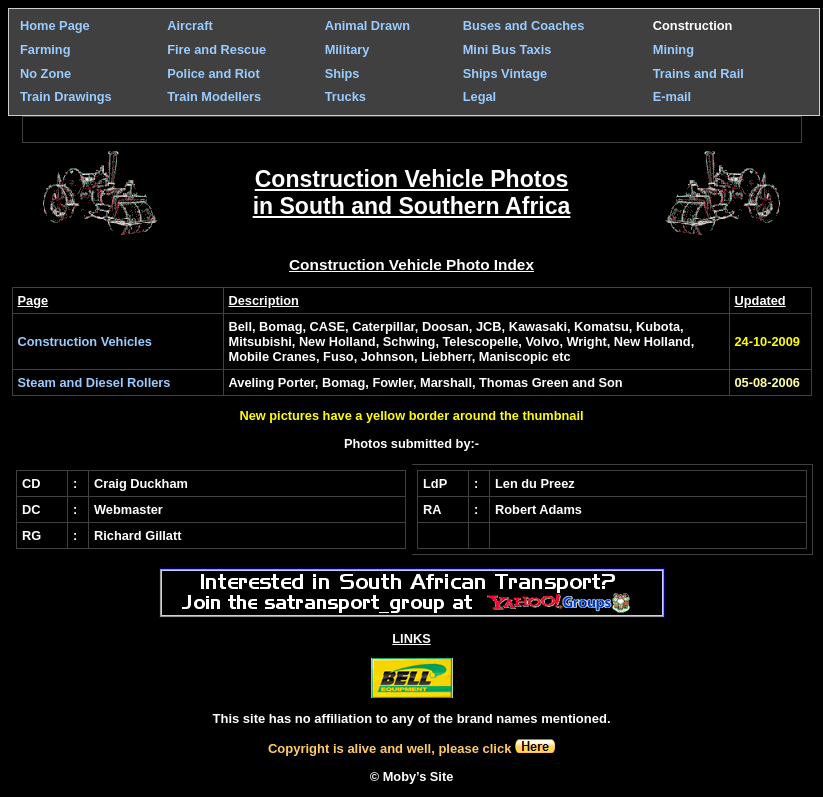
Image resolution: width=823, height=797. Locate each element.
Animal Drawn (367, 25)
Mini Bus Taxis (507, 49)
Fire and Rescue (216, 49)
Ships (342, 73)
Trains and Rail (698, 73)
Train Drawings (66, 96)
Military (347, 49)
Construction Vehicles (85, 341)
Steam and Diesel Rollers (94, 382)
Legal (479, 96)
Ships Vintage (505, 73)
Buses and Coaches (524, 25)
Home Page (55, 25)
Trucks (345, 96)
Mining (673, 49)
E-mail (672, 96)
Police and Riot (213, 73)
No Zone (45, 73)
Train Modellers (214, 96)
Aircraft (190, 25)
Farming (45, 49)
